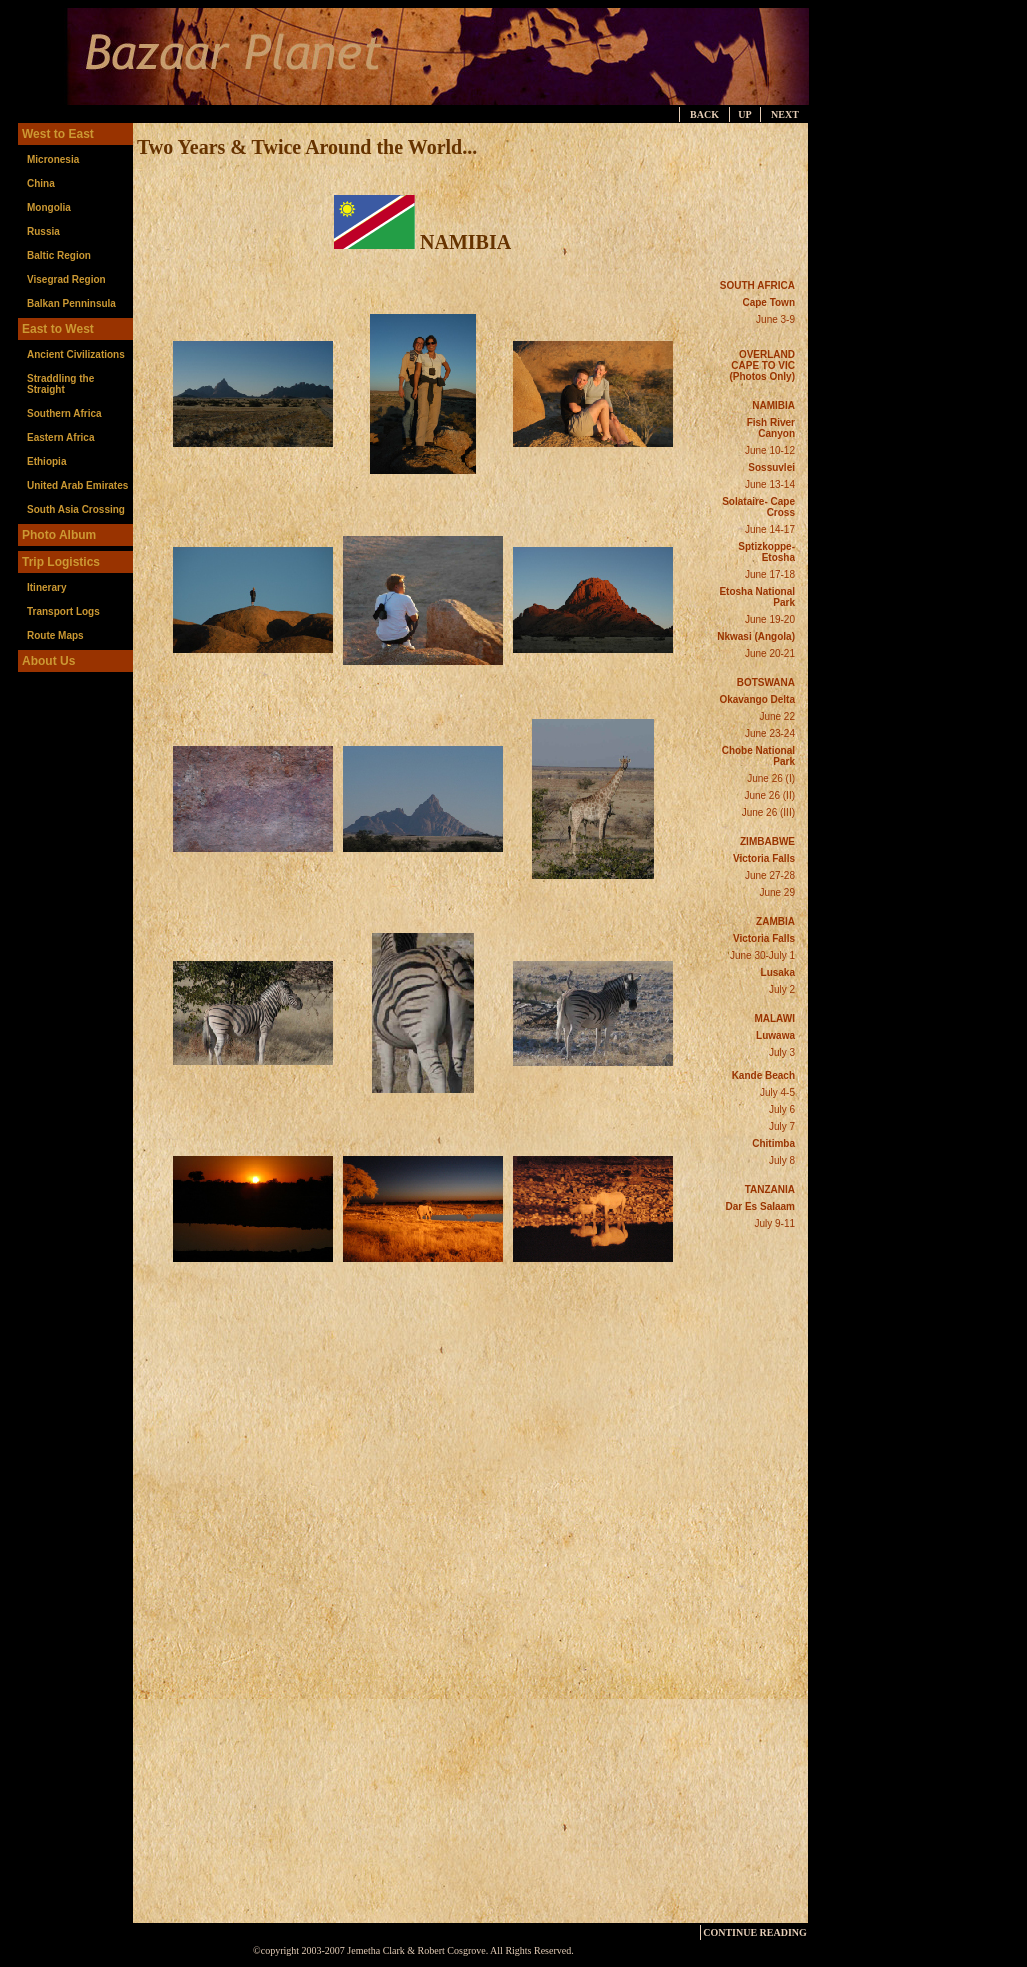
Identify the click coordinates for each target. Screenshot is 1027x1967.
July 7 (782, 1126)
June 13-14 (770, 484)
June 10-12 (770, 450)
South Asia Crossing (76, 509)
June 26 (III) (768, 812)
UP (744, 114)
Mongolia (49, 207)
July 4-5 (777, 1092)
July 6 (782, 1109)
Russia (43, 231)
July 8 (782, 1160)
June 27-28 (770, 875)
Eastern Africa (60, 437)
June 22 (777, 716)
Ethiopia (46, 461)
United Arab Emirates (77, 485)
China (41, 183)
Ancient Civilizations (76, 354)
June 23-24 (770, 733)
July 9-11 (774, 1223)
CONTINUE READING (755, 1932)
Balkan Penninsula (71, 303)
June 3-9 (775, 319)
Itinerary (46, 587)
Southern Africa (64, 413)
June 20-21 (770, 653)
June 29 (777, 892)
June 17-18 (770, 574)
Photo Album (59, 535)
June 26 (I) (771, 778)
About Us (48, 661)
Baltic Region (59, 255)
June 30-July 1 (762, 955)
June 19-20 (770, 619)
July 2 (782, 989)
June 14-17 (770, 529)
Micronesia (53, 159)
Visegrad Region (66, 279)
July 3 (782, 1052)
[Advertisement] (907, 423)
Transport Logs (63, 611)
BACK (704, 114)
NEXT (785, 114)
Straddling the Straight (60, 384)
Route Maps (55, 635)
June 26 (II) (769, 795)
